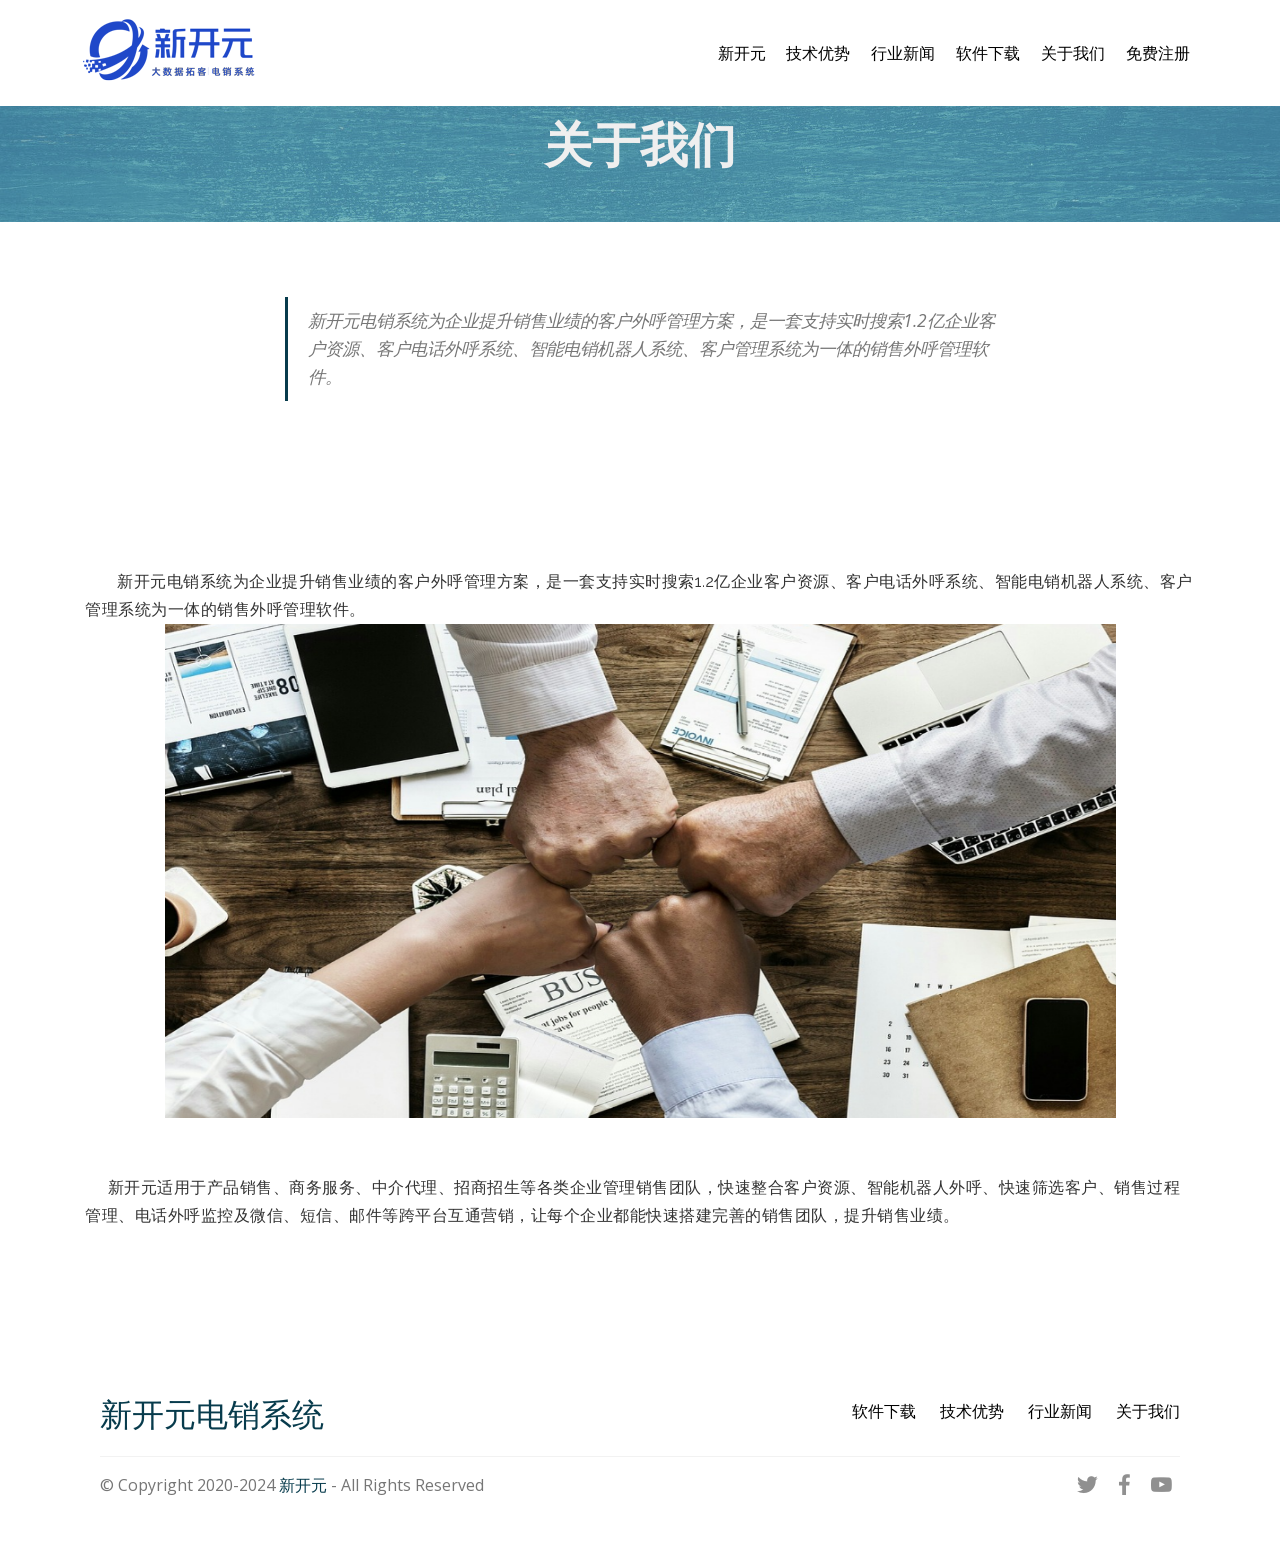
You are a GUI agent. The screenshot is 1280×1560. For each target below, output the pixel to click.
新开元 (742, 53)
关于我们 (1073, 53)
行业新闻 (903, 53)
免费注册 (1158, 53)
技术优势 (818, 53)
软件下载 (988, 53)
